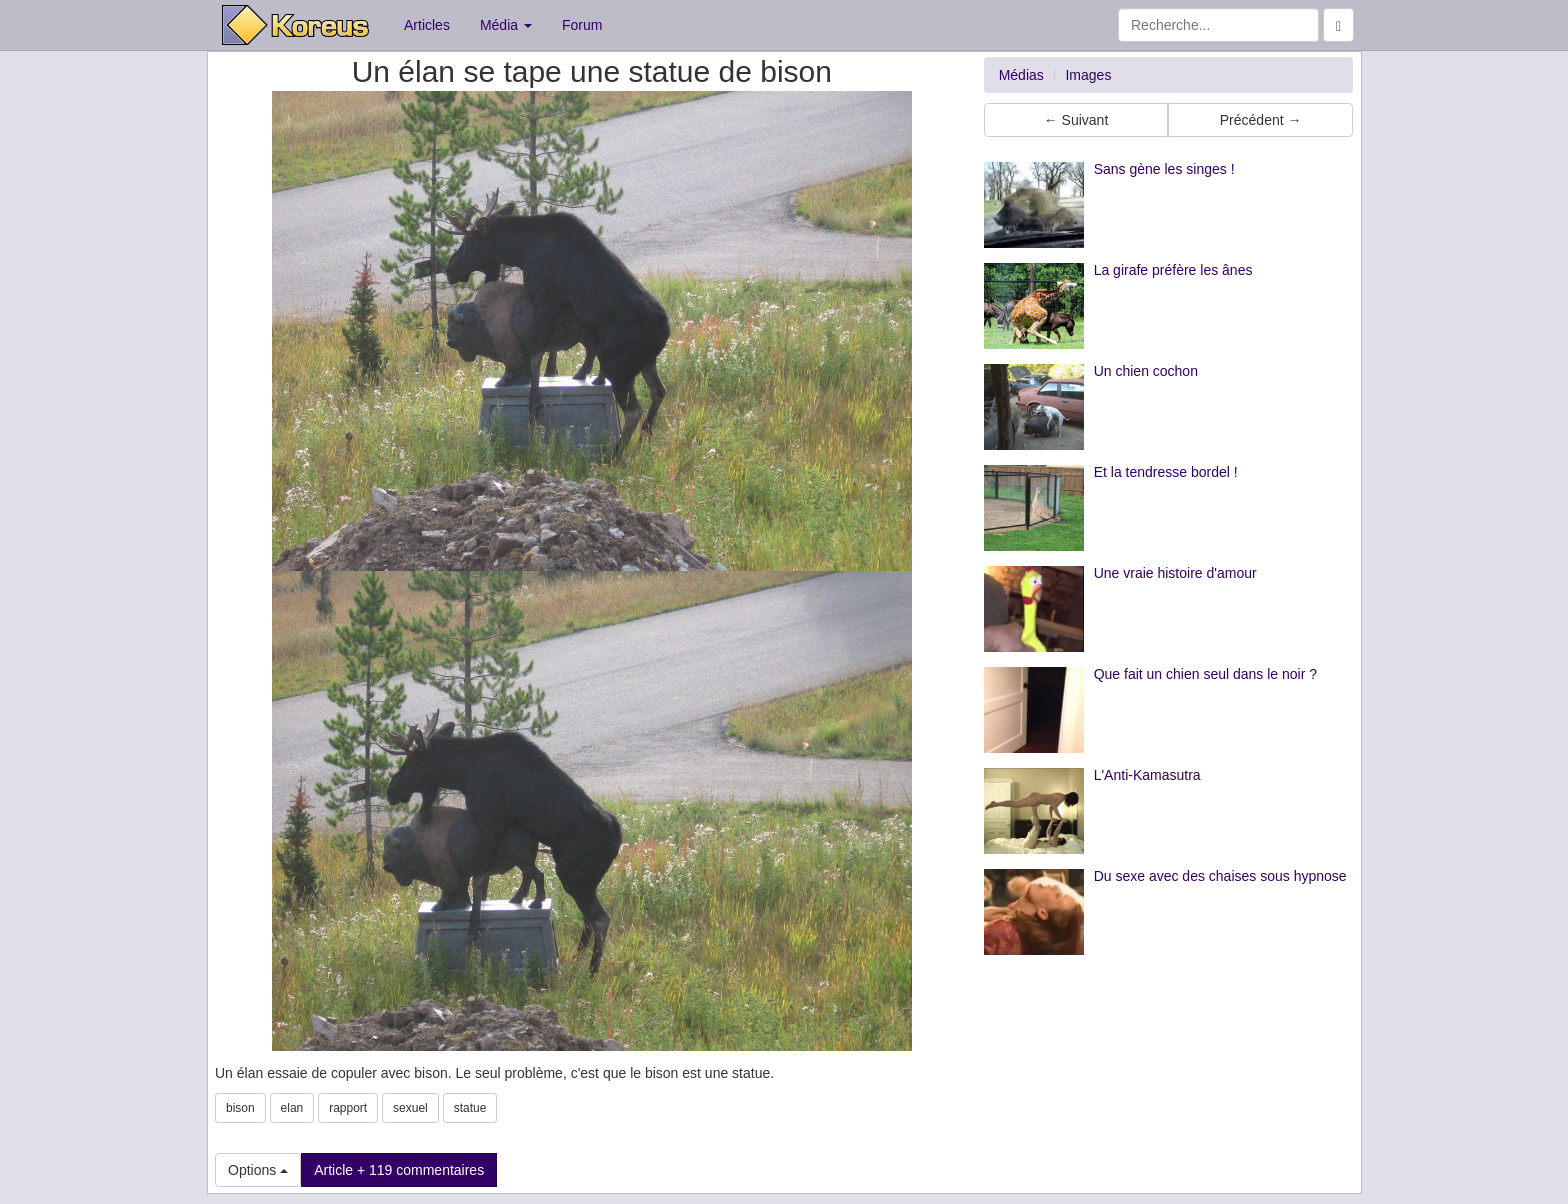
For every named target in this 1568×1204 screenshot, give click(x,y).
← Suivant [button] (1076, 120)
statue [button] (470, 1108)
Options (258, 1170)
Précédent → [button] (1261, 120)
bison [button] (240, 1108)
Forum (582, 25)
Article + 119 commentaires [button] (399, 1170)
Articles (427, 25)
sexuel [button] (410, 1108)
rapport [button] (348, 1108)
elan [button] (292, 1108)
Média (506, 25)
